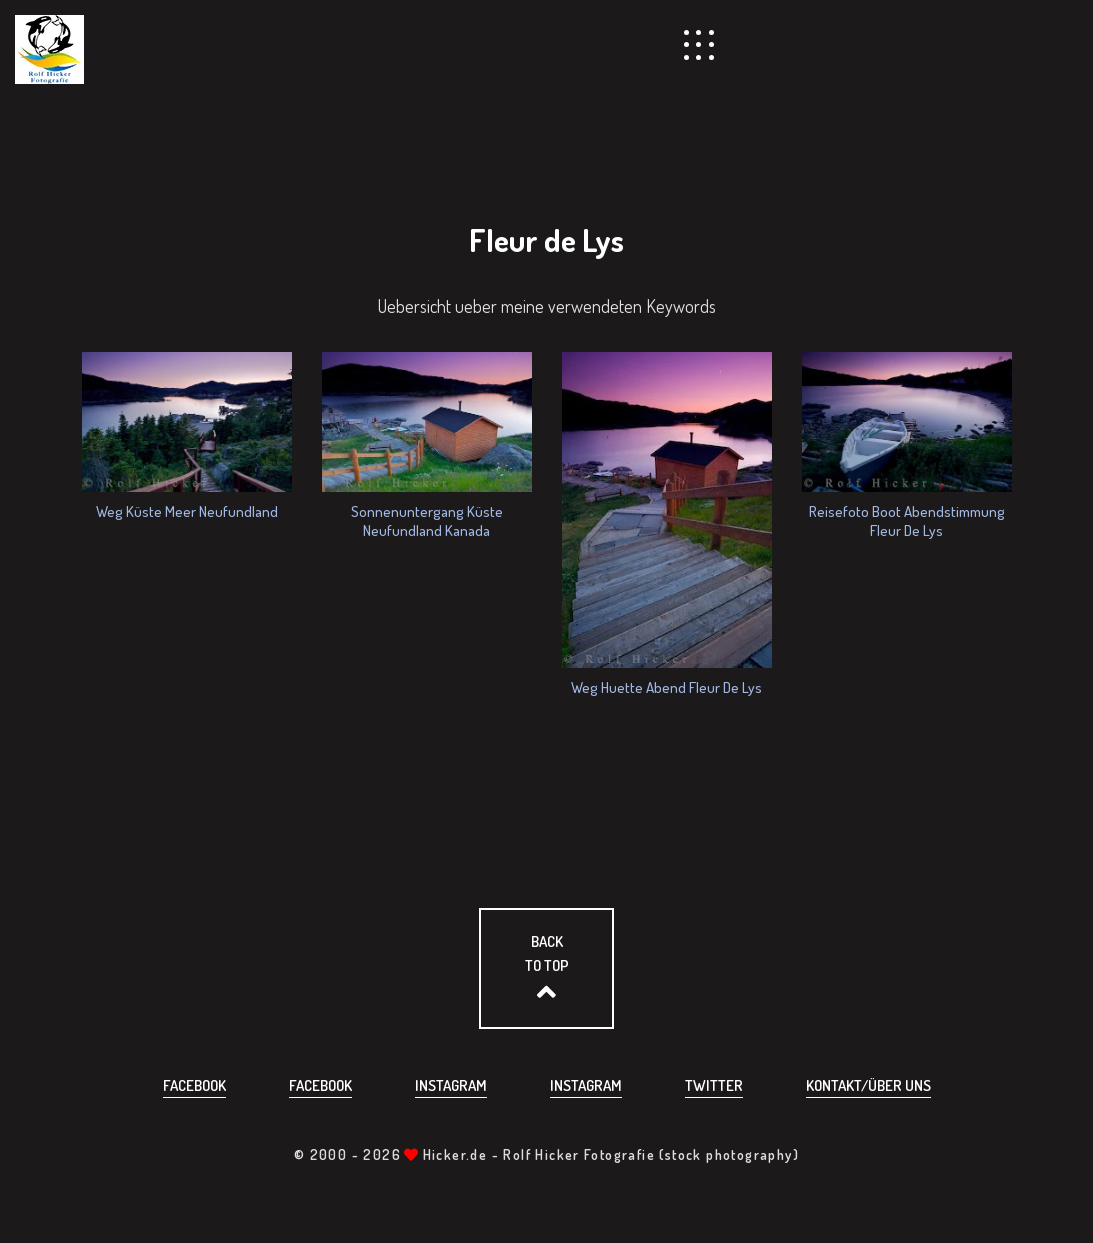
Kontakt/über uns (868, 1085)
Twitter (714, 1085)
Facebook (194, 1085)
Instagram (451, 1085)
